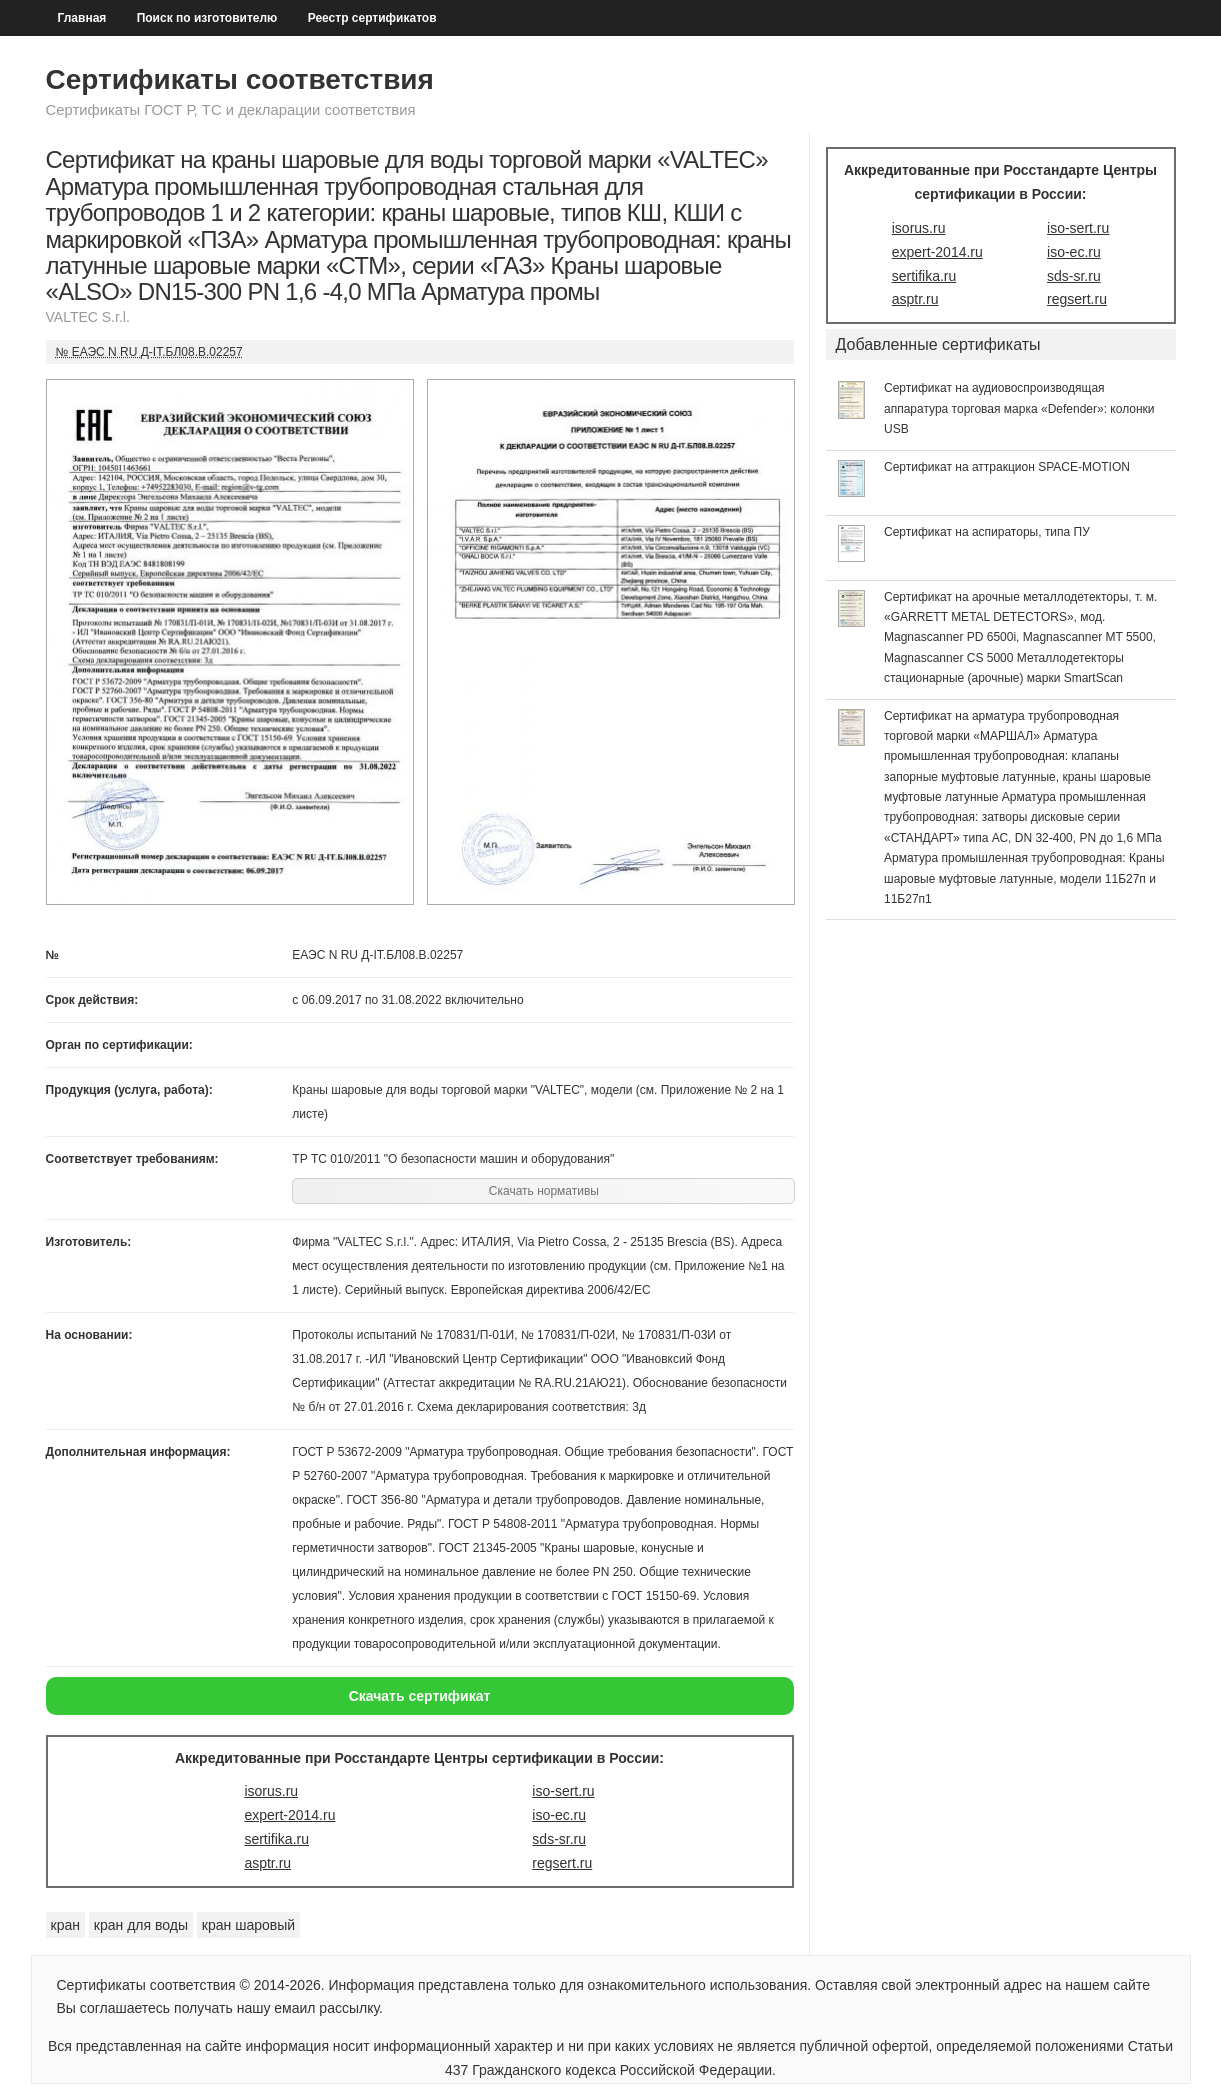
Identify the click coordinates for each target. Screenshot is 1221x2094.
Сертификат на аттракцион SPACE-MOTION (1007, 467)
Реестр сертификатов (372, 18)
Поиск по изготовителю (207, 18)
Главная (82, 18)
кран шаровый (248, 1925)
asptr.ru (267, 1863)
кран (65, 1925)
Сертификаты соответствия (240, 79)
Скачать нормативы (544, 1191)
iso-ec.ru (559, 1815)
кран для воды (141, 1925)
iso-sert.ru (563, 1791)
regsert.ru (562, 1863)
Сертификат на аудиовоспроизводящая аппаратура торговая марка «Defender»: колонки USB (1019, 408)
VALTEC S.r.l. (88, 317)
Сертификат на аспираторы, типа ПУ (987, 532)
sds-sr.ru (559, 1839)
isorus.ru (271, 1791)
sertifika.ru (276, 1839)
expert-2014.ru (289, 1815)
